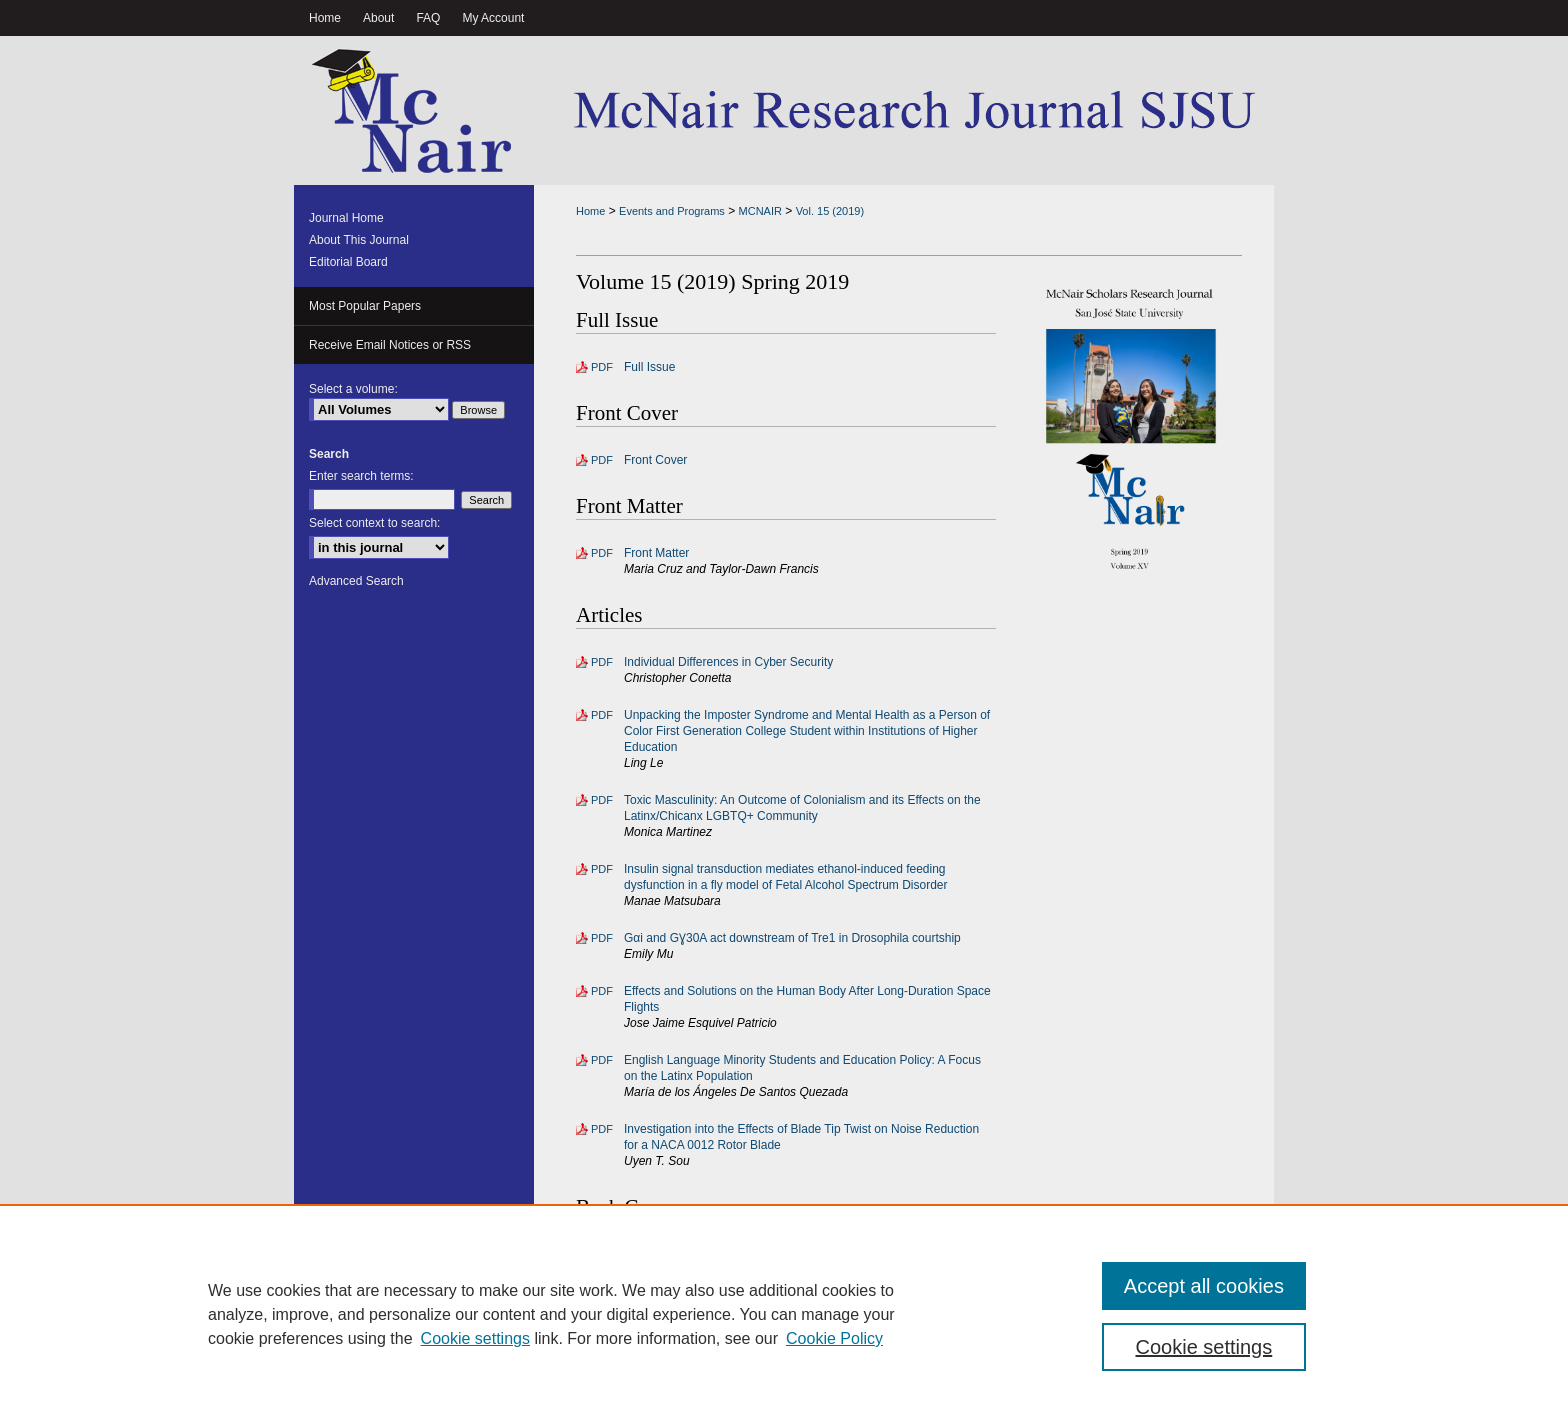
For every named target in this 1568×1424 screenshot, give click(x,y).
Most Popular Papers (365, 306)
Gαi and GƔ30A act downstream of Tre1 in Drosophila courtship (792, 938)
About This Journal (359, 240)
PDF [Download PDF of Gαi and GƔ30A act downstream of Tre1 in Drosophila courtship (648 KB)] (602, 938)
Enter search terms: (361, 476)
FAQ (693, 1375)
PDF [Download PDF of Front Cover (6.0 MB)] (602, 460)
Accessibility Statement (880, 1375)
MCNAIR (760, 211)
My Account (762, 1375)
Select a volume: (353, 389)
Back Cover (655, 1254)
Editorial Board (348, 262)
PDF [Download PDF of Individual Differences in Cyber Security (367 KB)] (602, 662)
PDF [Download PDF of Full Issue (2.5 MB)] (602, 367)
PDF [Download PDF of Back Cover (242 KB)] (602, 1254)
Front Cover (655, 460)
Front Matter (656, 553)
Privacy (582, 1396)
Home (590, 211)
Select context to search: (374, 523)
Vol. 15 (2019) (830, 211)
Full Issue (649, 367)
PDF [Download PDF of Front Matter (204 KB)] (602, 553)
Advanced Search (356, 581)
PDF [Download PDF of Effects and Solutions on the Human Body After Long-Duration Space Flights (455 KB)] (602, 991)
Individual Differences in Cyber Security (728, 662)
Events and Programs (672, 211)
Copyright (639, 1396)
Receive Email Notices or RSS (390, 345)
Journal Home (346, 218)
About (639, 1375)
